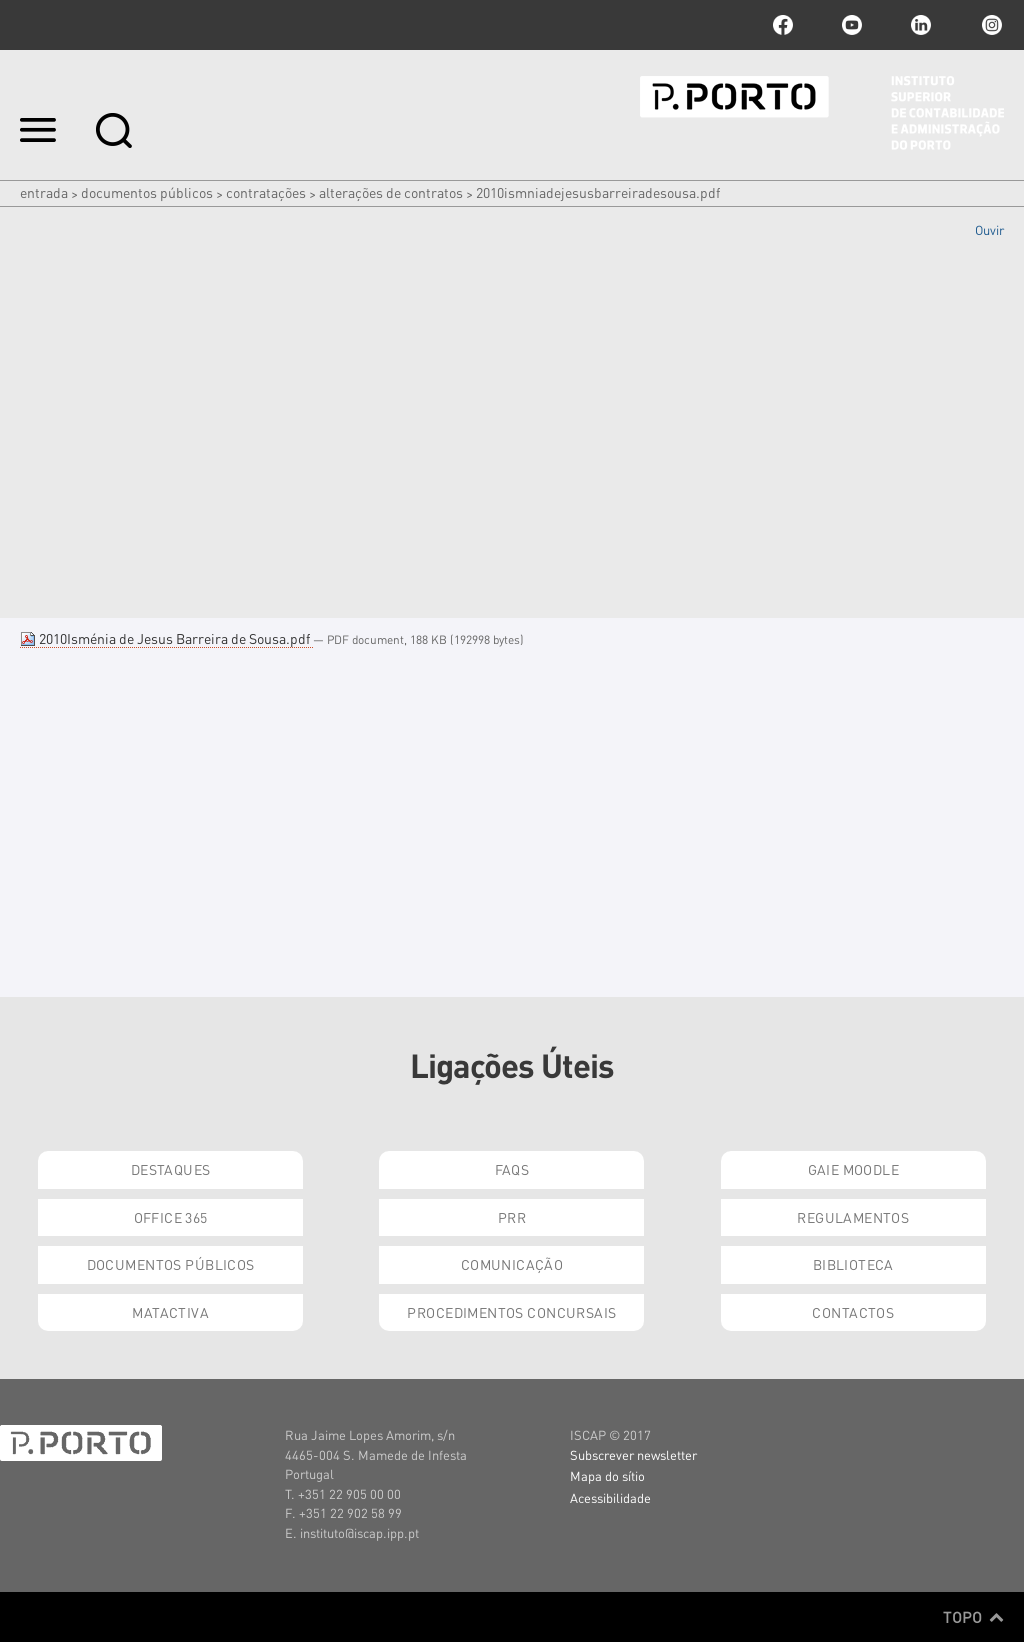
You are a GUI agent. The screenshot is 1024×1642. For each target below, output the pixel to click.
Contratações (266, 192)
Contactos (853, 1312)
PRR (512, 1217)
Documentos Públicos (147, 192)
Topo (973, 1617)
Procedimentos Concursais (511, 1312)
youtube (852, 25)
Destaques (171, 1169)
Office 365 (171, 1217)
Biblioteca (853, 1264)
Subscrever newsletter (633, 1454)
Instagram (990, 25)
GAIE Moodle (854, 1169)
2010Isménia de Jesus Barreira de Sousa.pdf (166, 638)
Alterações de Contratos (391, 192)
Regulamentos (853, 1217)
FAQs (512, 1169)
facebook (783, 25)
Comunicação (512, 1264)
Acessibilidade (610, 1497)
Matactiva (170, 1312)
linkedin (921, 25)
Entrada (44, 192)
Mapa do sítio (607, 1475)
